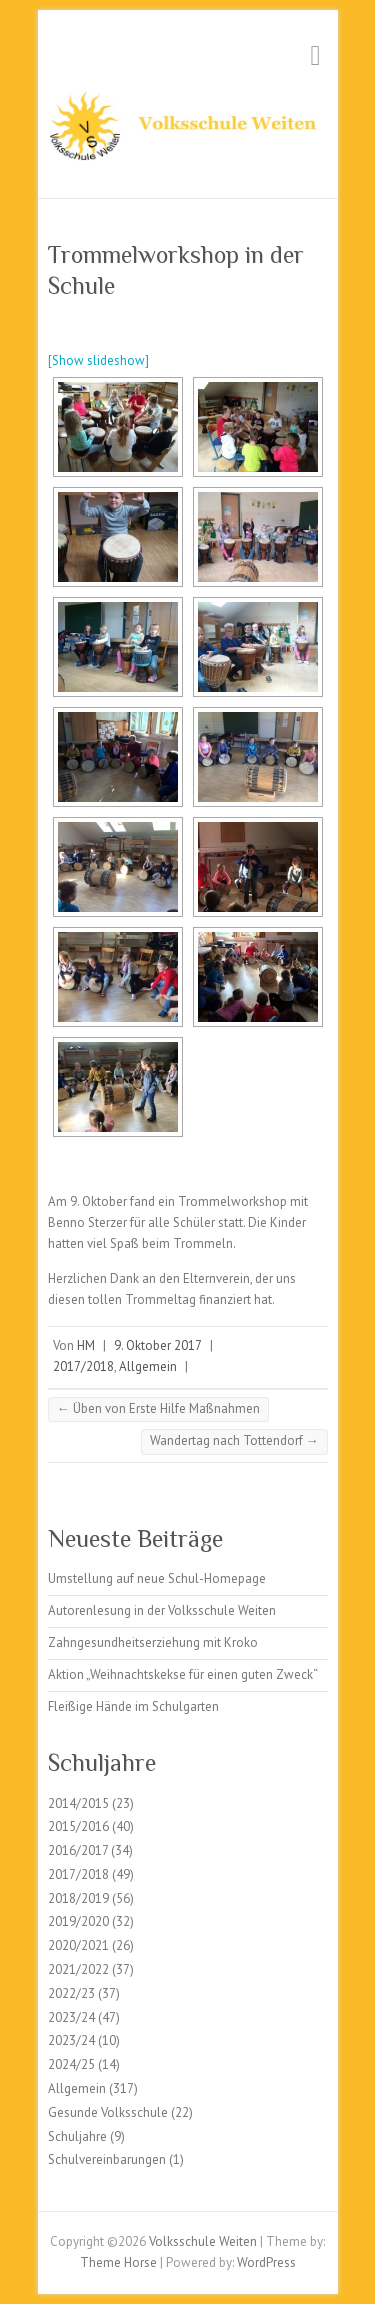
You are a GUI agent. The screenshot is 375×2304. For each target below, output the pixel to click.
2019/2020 (78, 1921)
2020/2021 (78, 1945)
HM (86, 1345)
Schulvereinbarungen (107, 2159)
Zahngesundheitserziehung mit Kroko (153, 1642)
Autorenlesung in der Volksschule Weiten (162, 1610)
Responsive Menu (316, 55)
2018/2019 (78, 1898)
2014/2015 (78, 1803)
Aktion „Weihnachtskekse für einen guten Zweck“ (183, 1674)
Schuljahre (77, 2136)
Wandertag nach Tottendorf (234, 1440)
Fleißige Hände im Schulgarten (133, 1706)
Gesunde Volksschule (108, 2112)
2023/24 (71, 2017)
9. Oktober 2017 (158, 1345)
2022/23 (71, 1993)
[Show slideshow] (98, 360)
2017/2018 (83, 1366)
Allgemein (148, 1366)
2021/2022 (78, 1969)
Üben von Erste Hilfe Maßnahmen (158, 1408)
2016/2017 (78, 1850)
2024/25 (71, 2064)
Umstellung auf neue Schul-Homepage (157, 1578)
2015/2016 (78, 1826)
